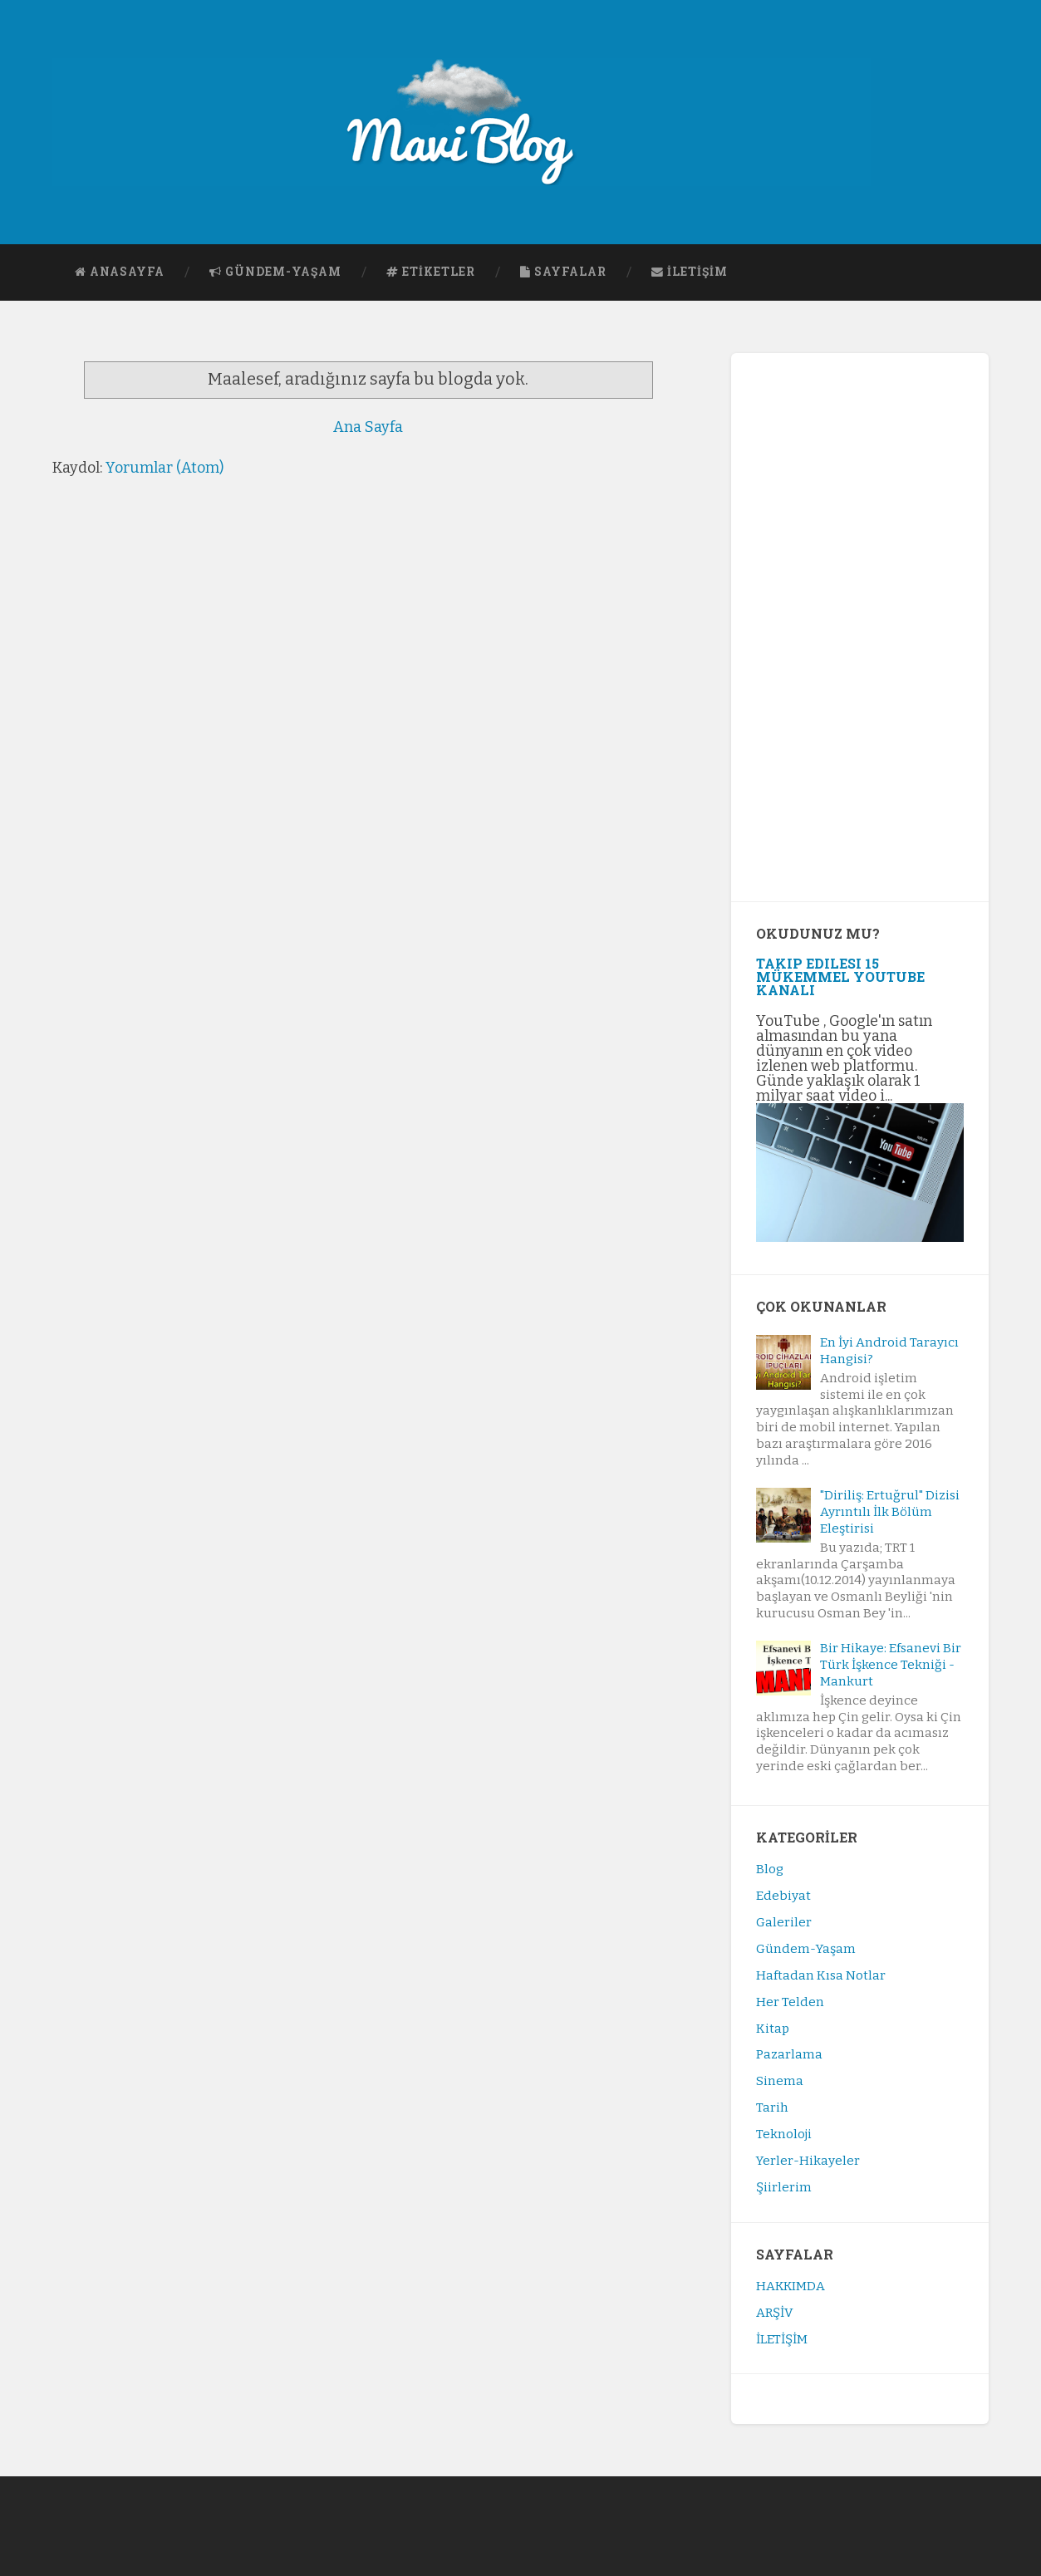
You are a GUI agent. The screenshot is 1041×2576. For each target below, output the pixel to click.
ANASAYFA (119, 271)
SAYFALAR (563, 271)
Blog (769, 1869)
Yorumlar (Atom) (164, 468)
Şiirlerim (784, 2187)
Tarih (772, 2107)
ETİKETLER (430, 271)
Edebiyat (783, 1895)
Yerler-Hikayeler (808, 2160)
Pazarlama (789, 2054)
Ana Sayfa (368, 427)
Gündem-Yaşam (806, 1948)
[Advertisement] (860, 627)
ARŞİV (774, 2312)
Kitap (772, 2028)
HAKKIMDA (790, 2286)
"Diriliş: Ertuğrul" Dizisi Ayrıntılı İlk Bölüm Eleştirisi (890, 1512)
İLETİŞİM (689, 271)
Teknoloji (784, 2134)
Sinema (779, 2080)
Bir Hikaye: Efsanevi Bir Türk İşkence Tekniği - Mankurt (890, 1665)
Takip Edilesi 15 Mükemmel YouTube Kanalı (840, 976)
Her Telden (790, 2002)
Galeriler (784, 1922)
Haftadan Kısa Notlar (821, 1975)
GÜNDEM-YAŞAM (275, 271)
